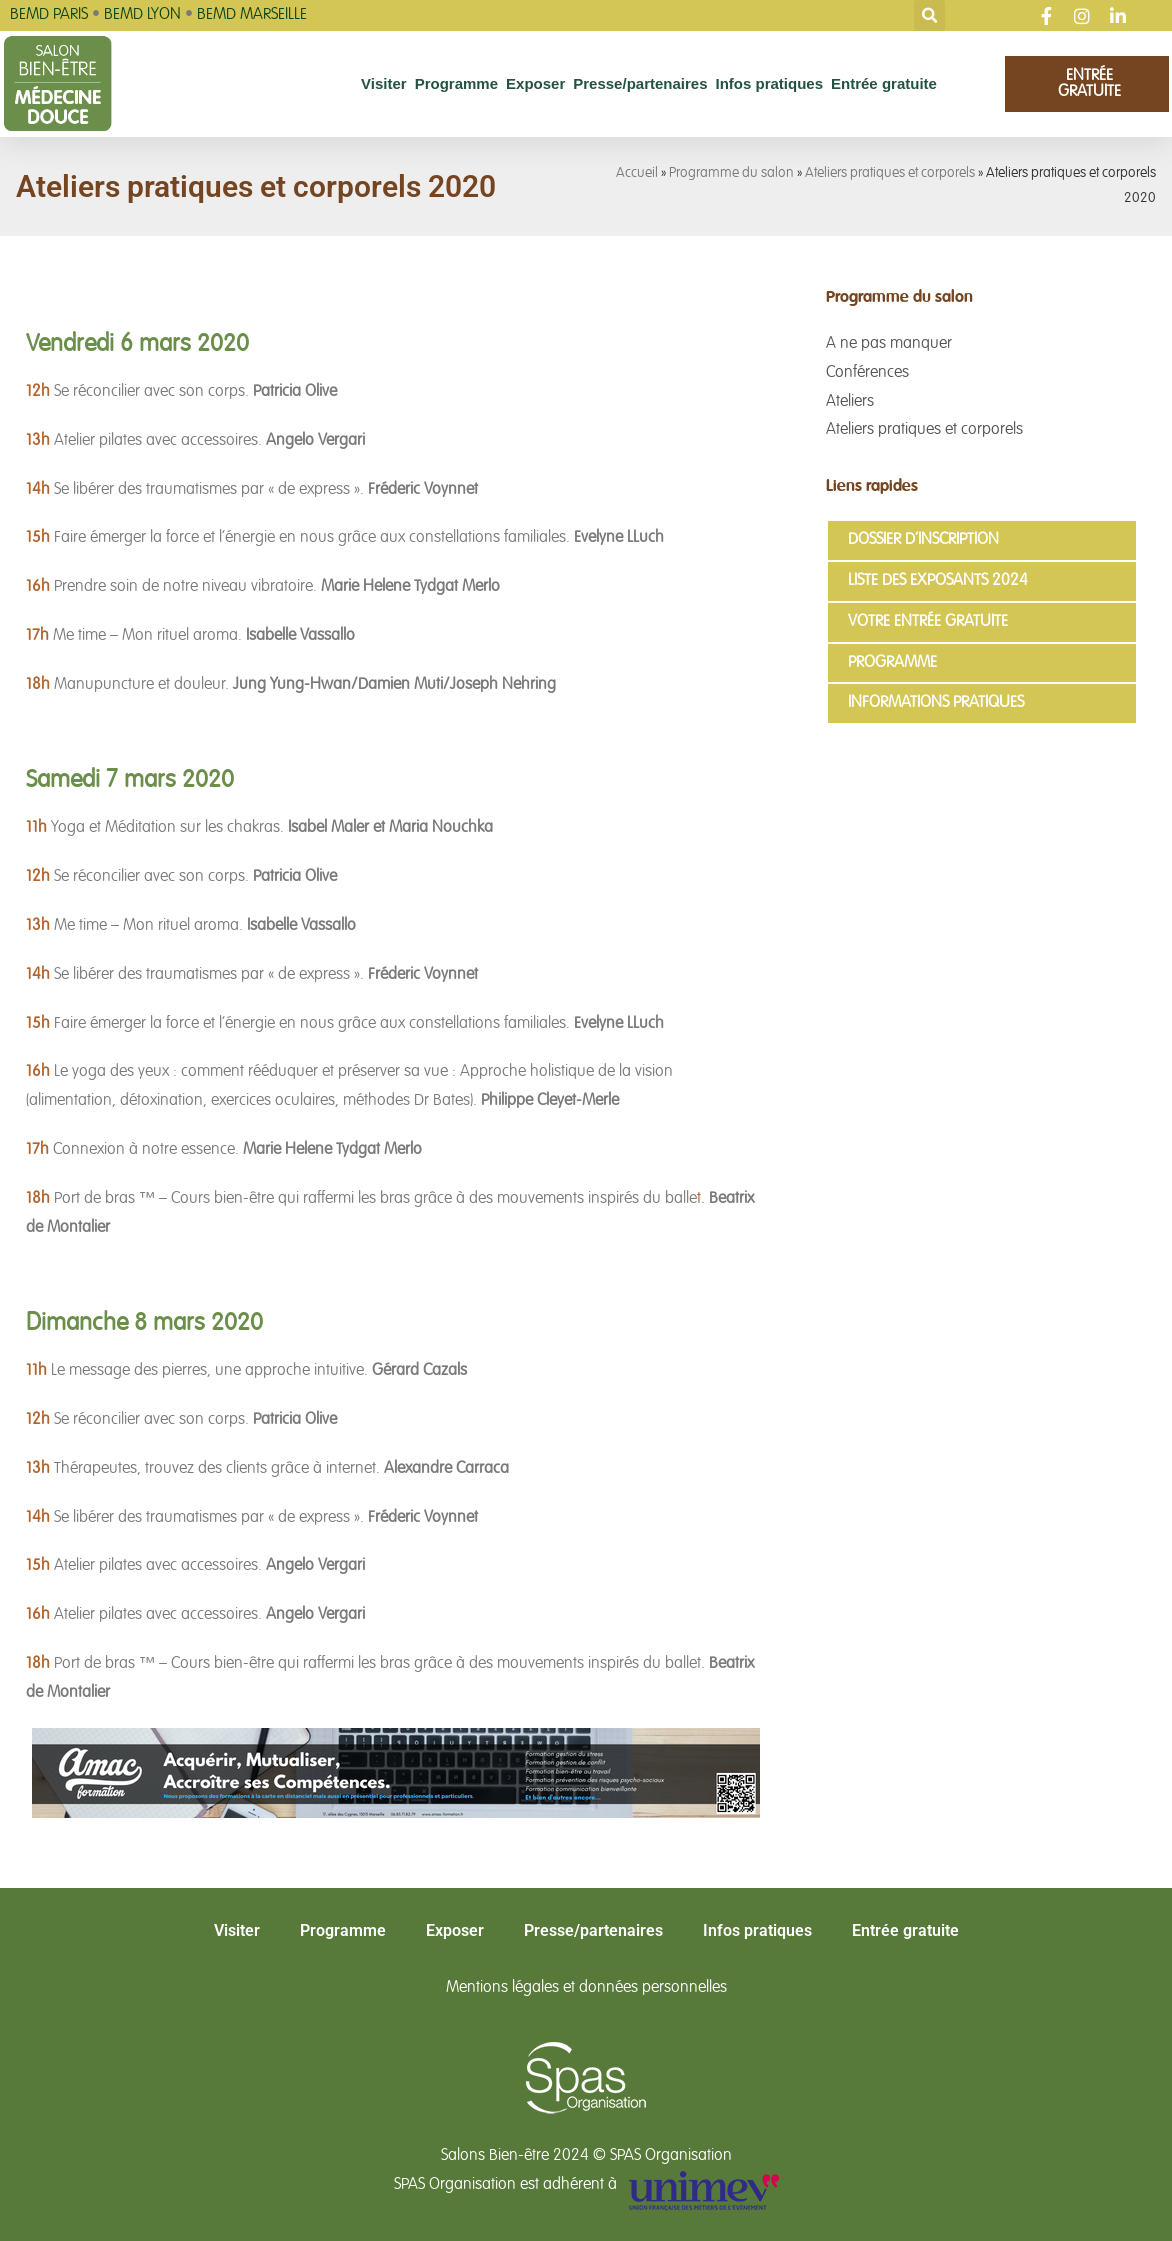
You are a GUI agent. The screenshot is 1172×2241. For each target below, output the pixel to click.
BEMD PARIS (49, 15)
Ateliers (850, 402)
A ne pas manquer (889, 344)
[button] (929, 15)
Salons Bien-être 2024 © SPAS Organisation (586, 2156)
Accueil (637, 173)
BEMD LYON (142, 15)
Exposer (535, 83)
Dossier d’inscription (923, 540)
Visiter (384, 83)
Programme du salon (731, 173)
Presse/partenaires (640, 83)
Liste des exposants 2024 (938, 581)
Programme (456, 83)
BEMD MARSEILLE (252, 15)
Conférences (867, 373)
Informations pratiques (936, 703)
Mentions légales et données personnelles (586, 1988)
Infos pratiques (770, 83)
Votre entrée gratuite (928, 622)
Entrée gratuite (884, 83)
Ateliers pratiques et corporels (890, 173)
